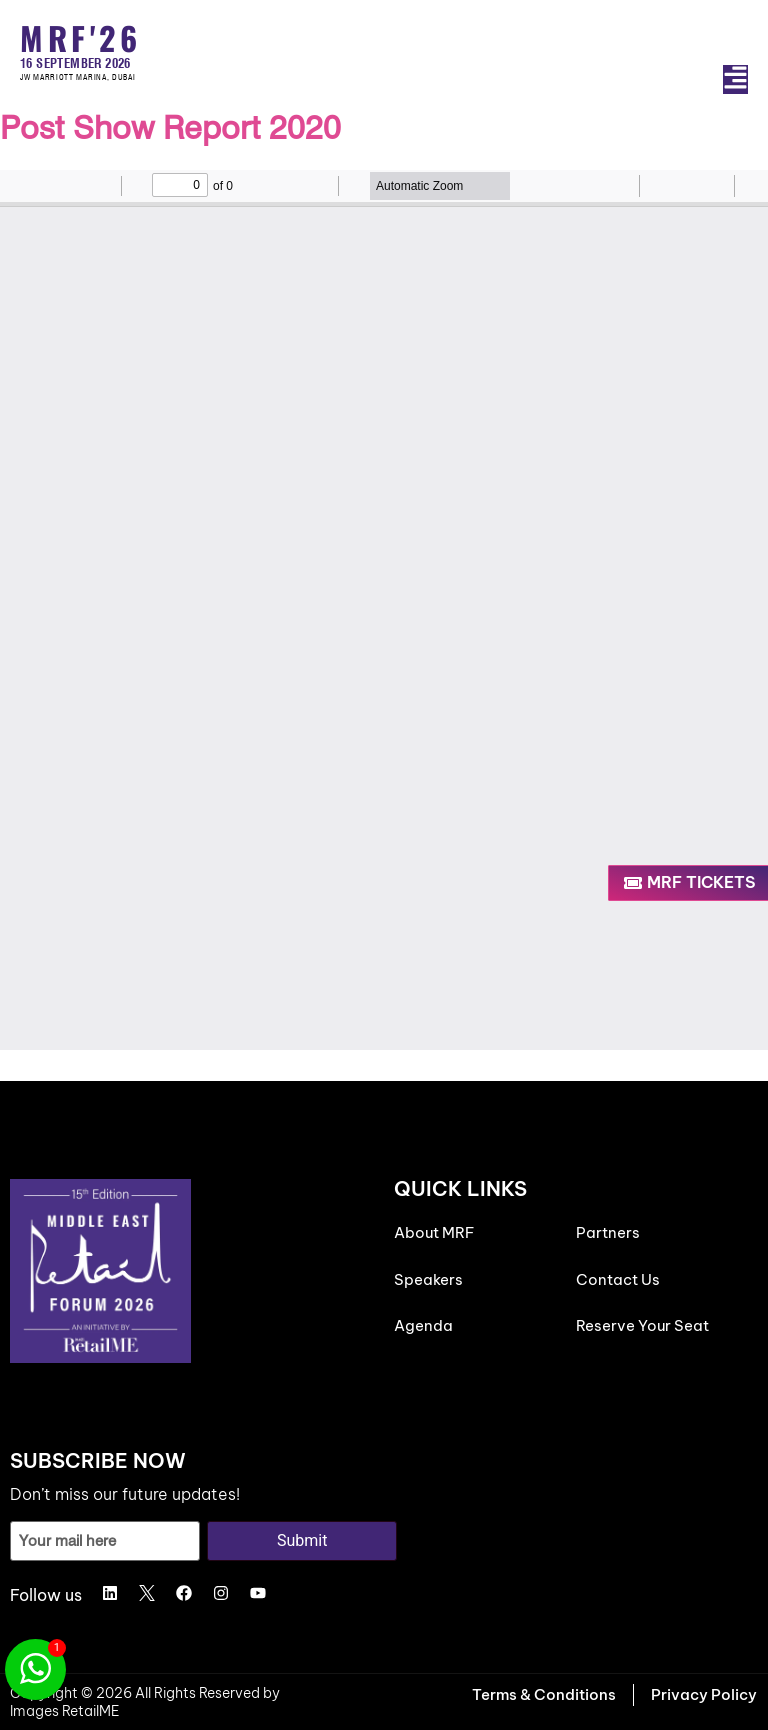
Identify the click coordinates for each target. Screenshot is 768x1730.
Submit (302, 1540)
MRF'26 (80, 37)
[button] (735, 79)
